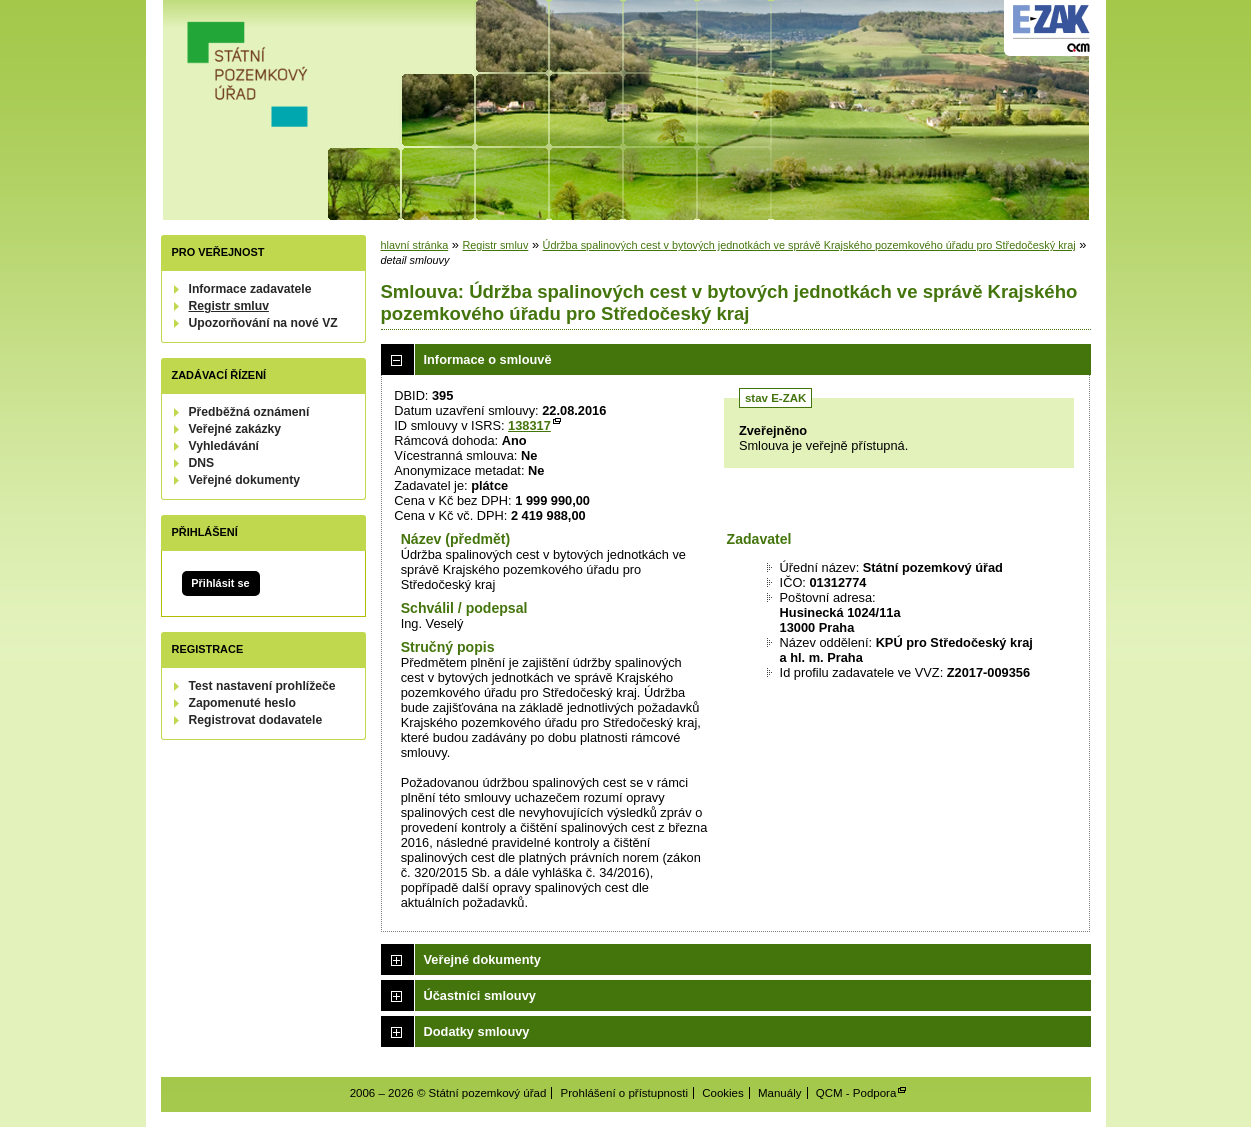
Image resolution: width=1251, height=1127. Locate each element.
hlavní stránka (415, 245)
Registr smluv (229, 306)
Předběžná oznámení (249, 412)
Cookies (723, 1093)
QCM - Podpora (856, 1093)
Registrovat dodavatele (256, 720)
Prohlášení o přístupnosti (624, 1093)
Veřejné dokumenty (244, 480)
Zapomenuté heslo (242, 703)
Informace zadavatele (250, 289)
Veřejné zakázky (235, 429)
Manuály (780, 1093)
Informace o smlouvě (488, 359)
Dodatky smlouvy (477, 1031)
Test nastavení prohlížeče (262, 686)
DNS (202, 463)
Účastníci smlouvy (480, 995)
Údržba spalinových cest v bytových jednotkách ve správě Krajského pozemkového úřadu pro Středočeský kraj (809, 245)
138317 (529, 425)
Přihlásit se (220, 583)
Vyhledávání (224, 446)
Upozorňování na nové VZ (263, 323)
